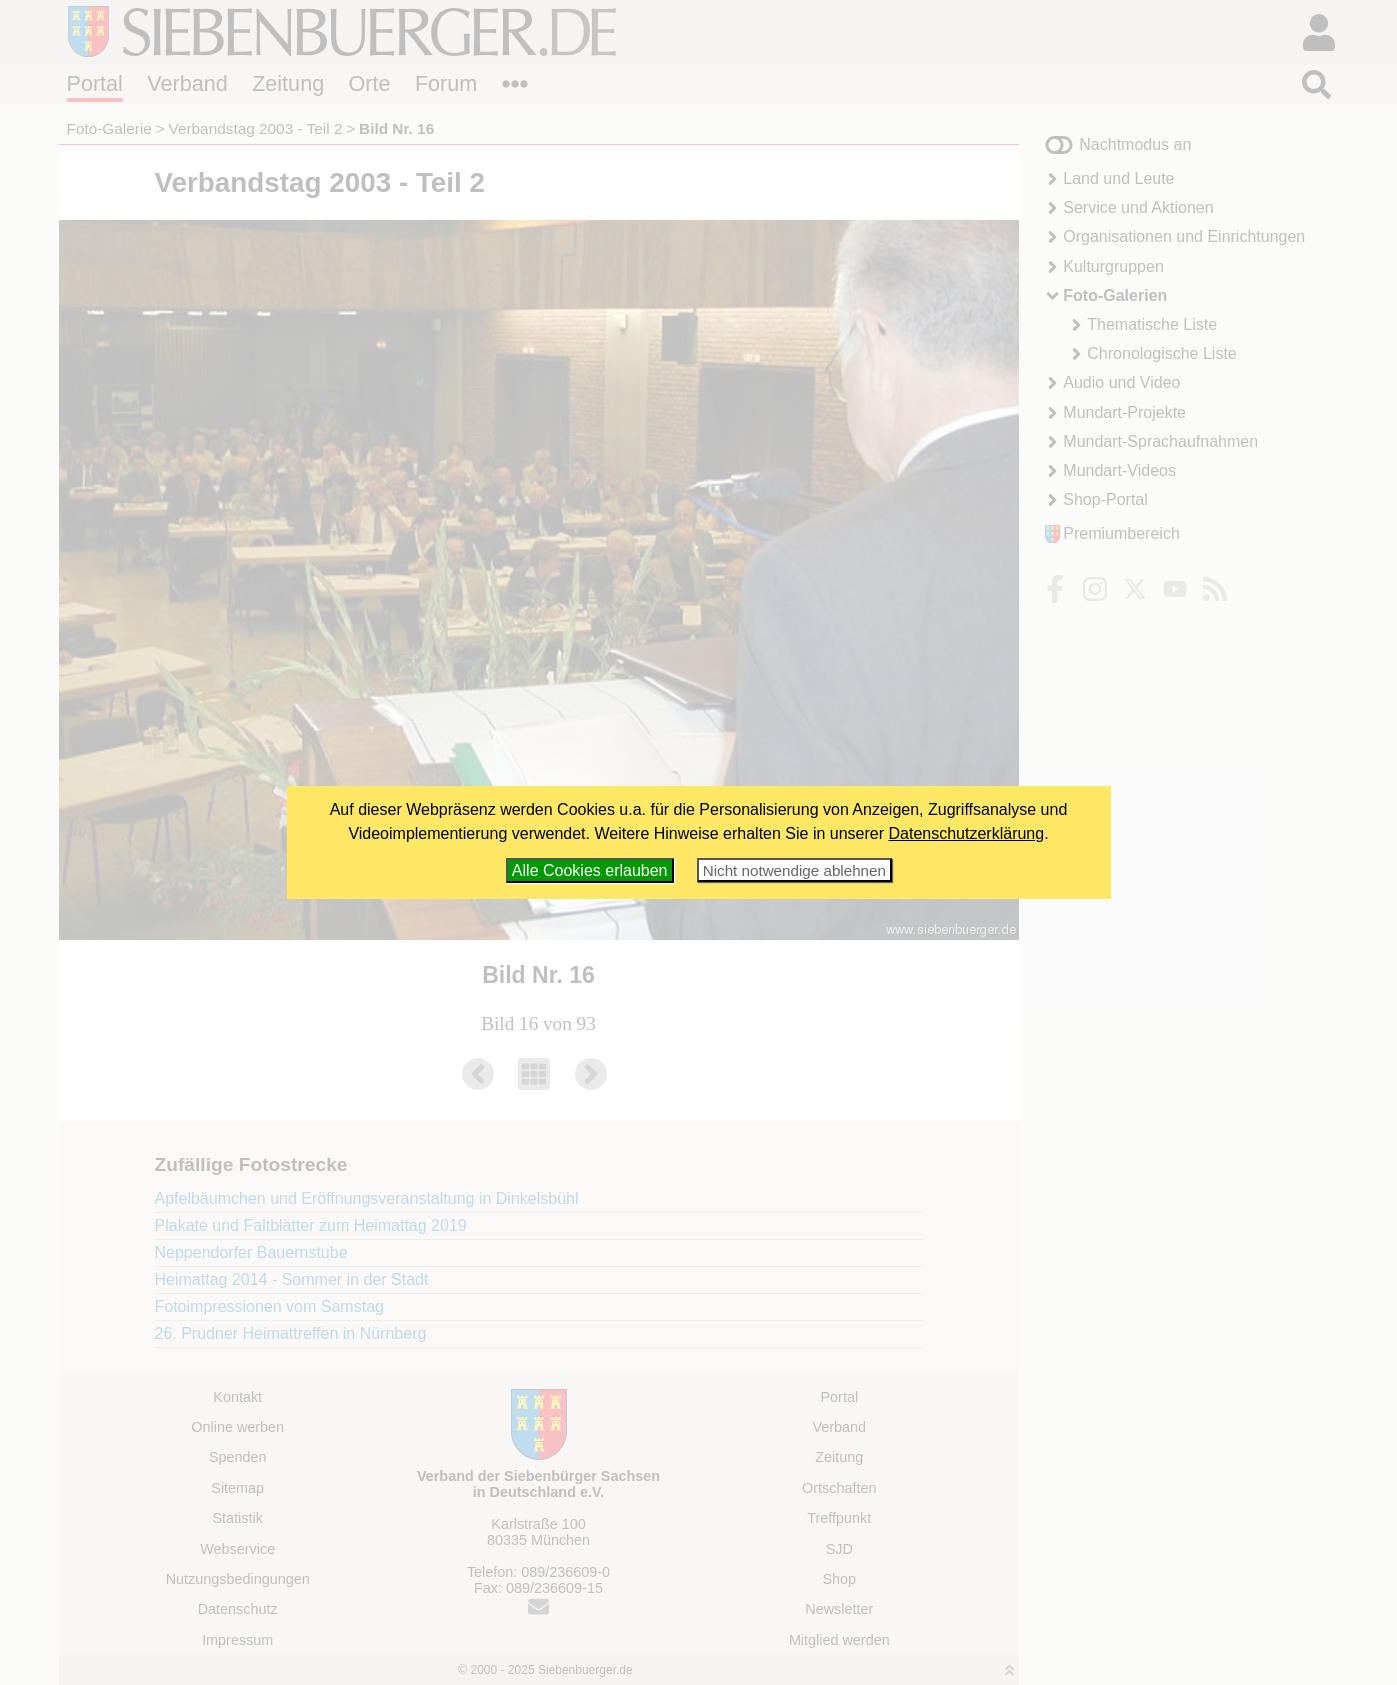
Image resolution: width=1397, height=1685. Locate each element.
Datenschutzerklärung (967, 833)
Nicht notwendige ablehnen (794, 870)
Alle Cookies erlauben (590, 870)
